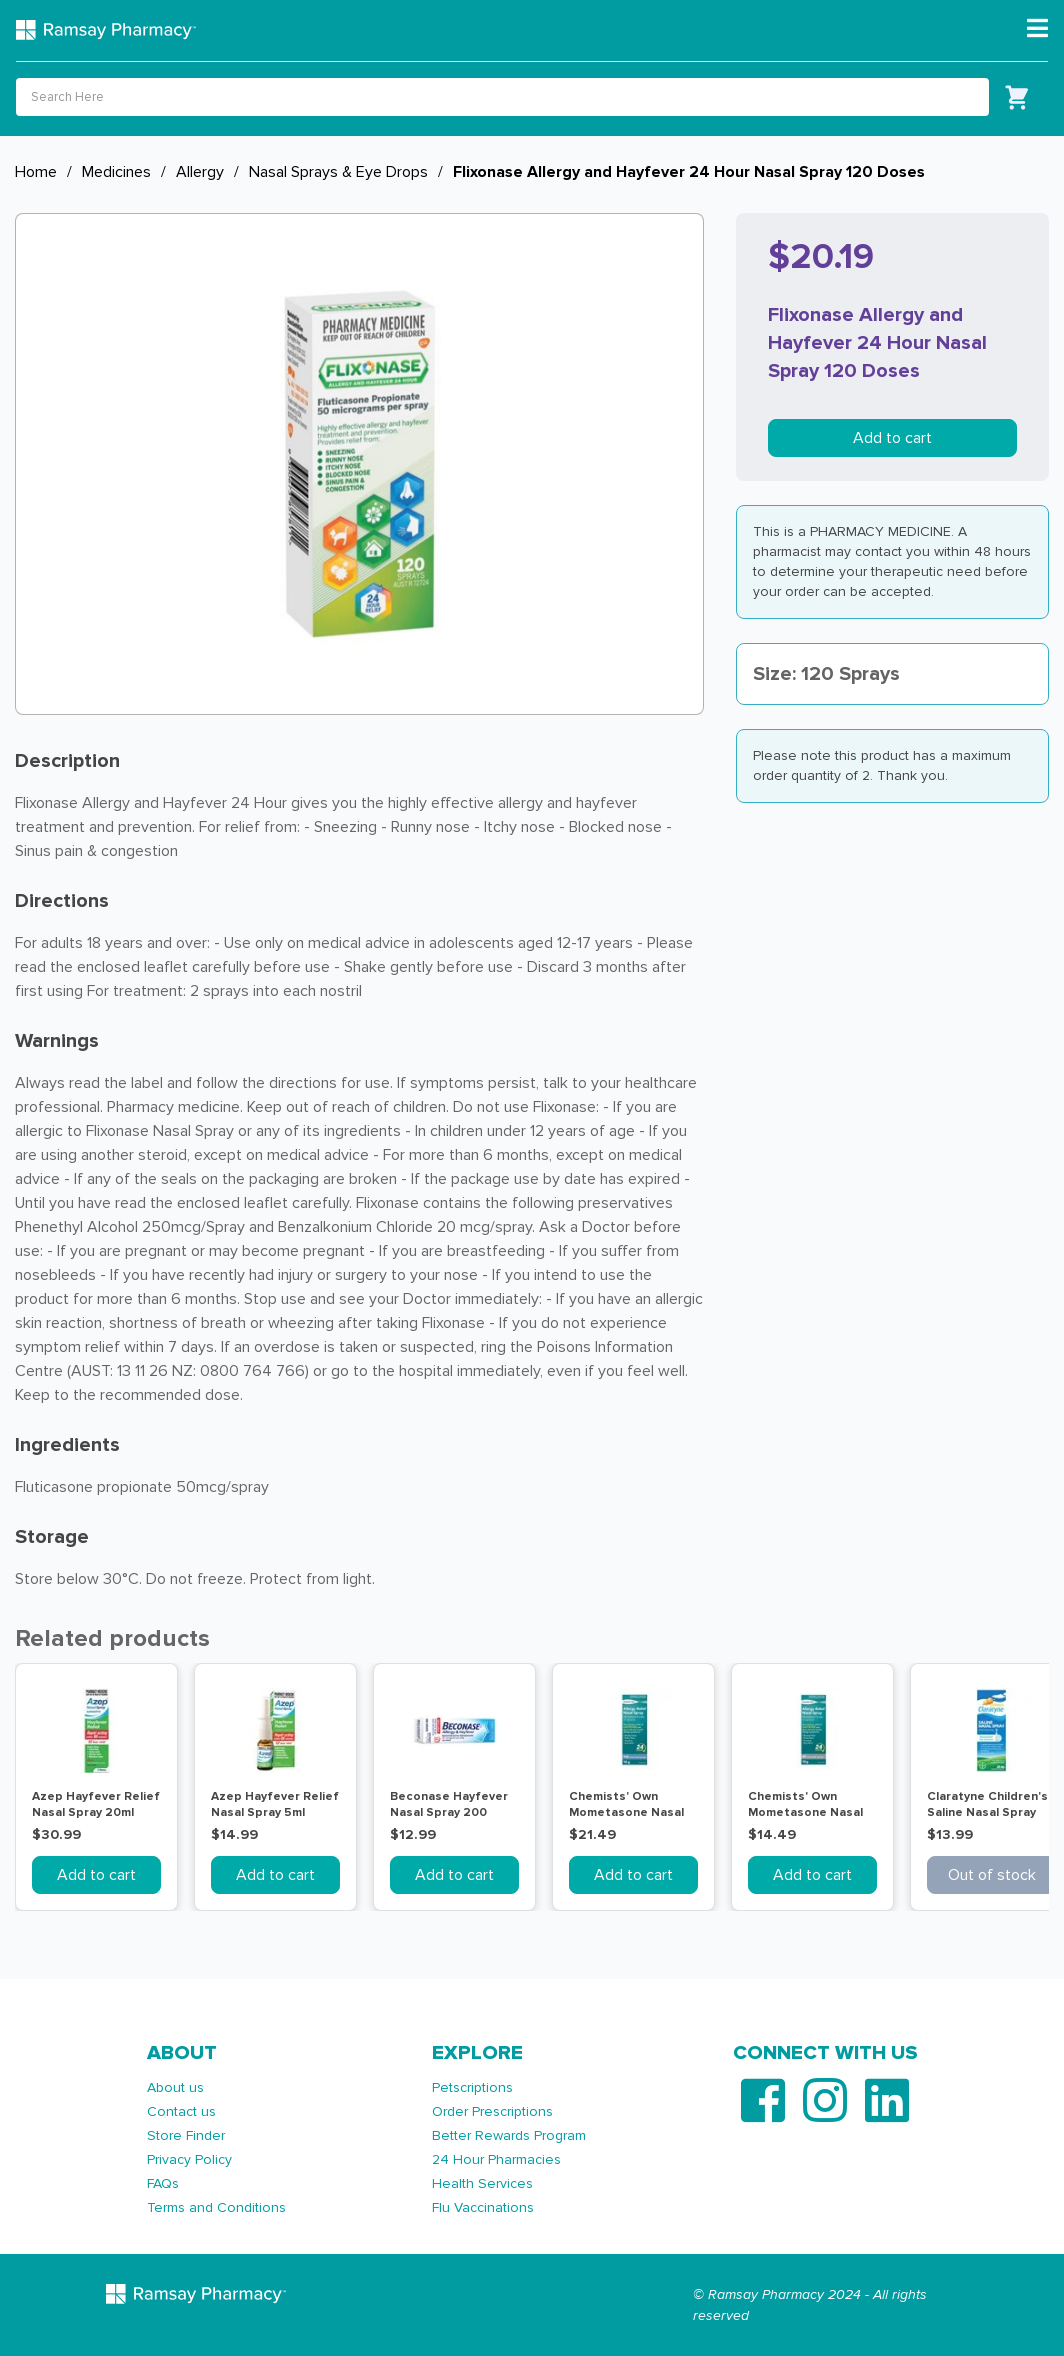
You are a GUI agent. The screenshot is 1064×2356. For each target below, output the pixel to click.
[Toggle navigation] (1037, 29)
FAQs (163, 2183)
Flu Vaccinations (483, 2207)
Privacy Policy (189, 2159)
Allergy (200, 172)
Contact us (181, 2111)
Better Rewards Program (509, 2135)
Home (36, 172)
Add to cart (892, 438)
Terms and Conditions (216, 2207)
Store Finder (186, 2135)
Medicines (116, 172)
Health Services (482, 2183)
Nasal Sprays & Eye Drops (338, 172)
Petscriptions (472, 2087)
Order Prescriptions (492, 2111)
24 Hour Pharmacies (496, 2159)
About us (175, 2087)
